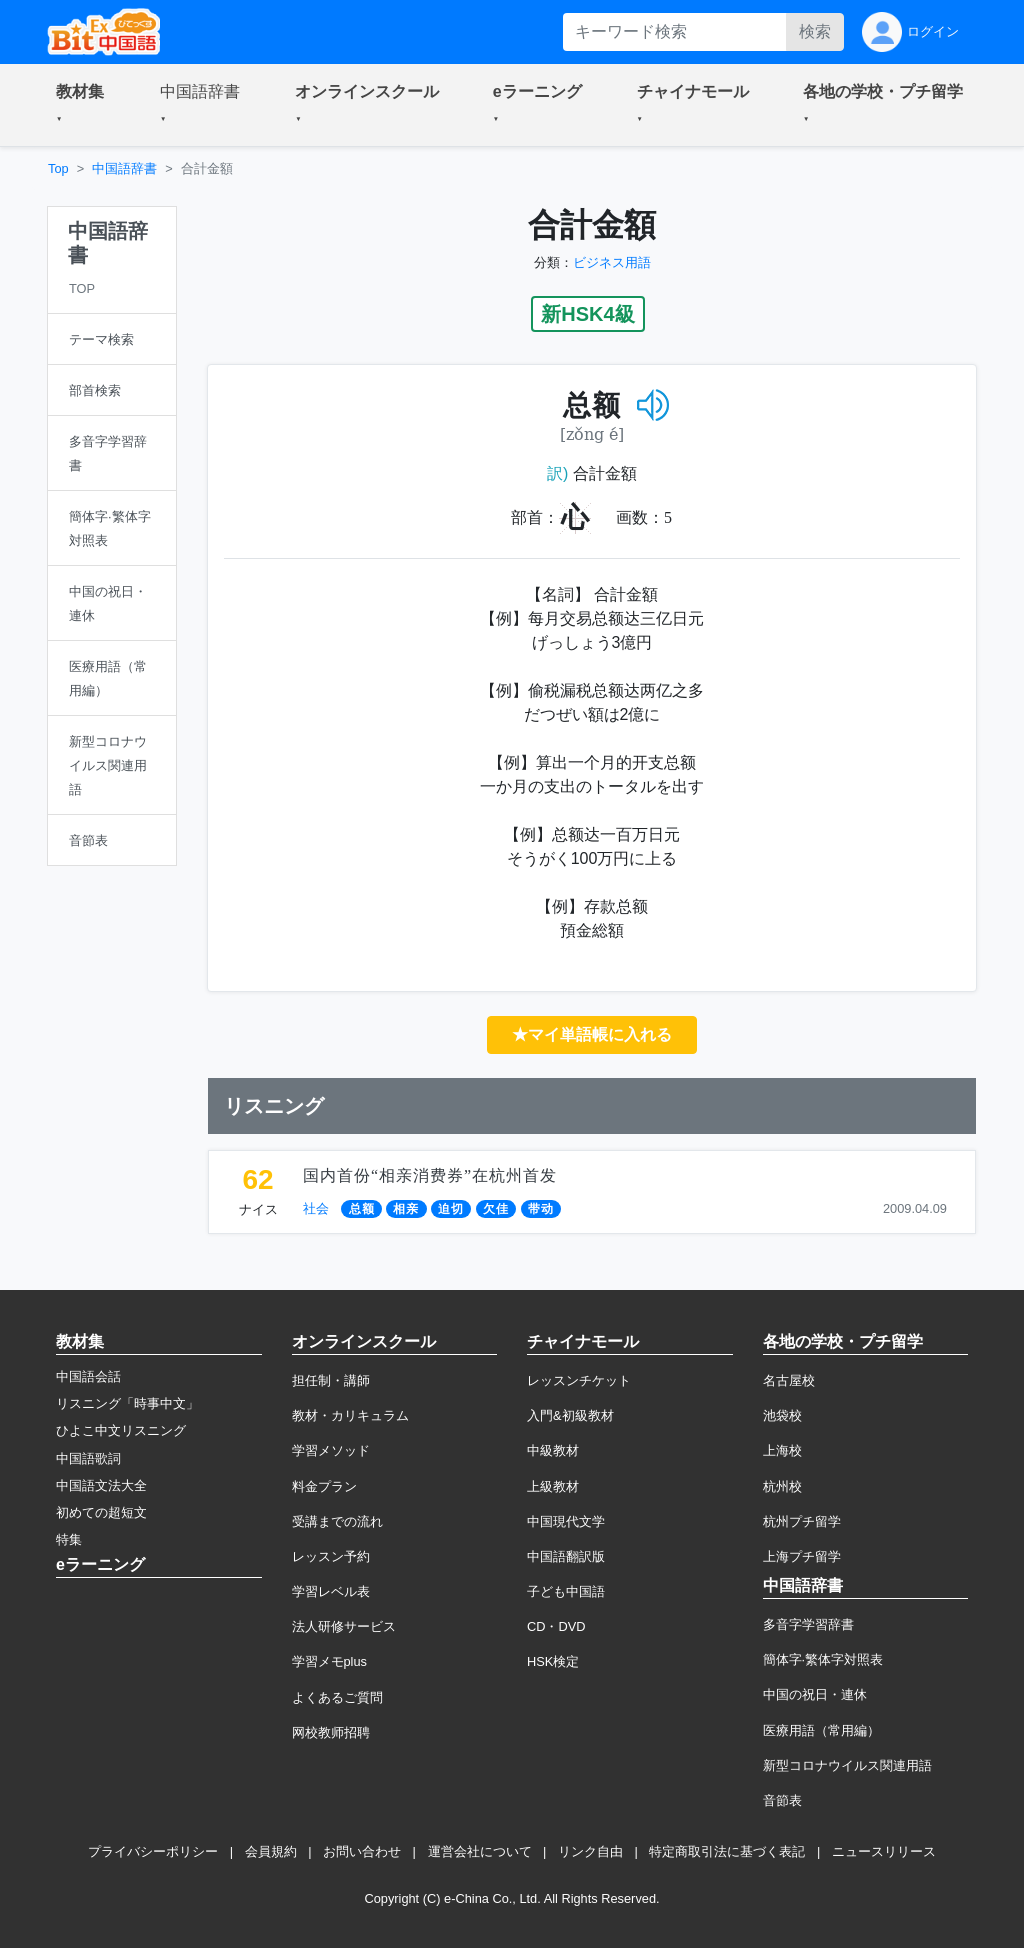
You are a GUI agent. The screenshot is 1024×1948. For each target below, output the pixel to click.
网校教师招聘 (331, 1732)
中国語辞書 (124, 168)
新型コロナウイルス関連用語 (847, 1765)
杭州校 (782, 1486)
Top (58, 168)
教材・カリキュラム (350, 1415)
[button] (84, 105)
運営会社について (480, 1851)
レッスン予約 (331, 1556)
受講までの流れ (337, 1521)
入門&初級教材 (570, 1415)
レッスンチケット (579, 1380)
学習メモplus (329, 1661)
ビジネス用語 (612, 262)
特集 (69, 1539)
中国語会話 (88, 1376)
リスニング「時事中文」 (127, 1403)
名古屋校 (789, 1380)
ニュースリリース (884, 1851)
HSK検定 (553, 1661)
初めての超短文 (101, 1512)
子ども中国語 (566, 1591)
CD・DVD (556, 1626)
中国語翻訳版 (566, 1556)
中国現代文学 (566, 1521)
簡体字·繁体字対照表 (823, 1659)
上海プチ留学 (802, 1556)
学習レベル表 (331, 1591)
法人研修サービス (344, 1626)
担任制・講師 (331, 1380)
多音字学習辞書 (808, 1624)
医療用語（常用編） (821, 1730)
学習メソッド (331, 1450)
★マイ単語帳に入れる (592, 1034)
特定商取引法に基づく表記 (727, 1851)
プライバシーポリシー (153, 1851)
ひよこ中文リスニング (121, 1430)
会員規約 (271, 1851)
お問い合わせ (362, 1851)
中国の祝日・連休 (815, 1694)
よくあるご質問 (337, 1697)
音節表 (782, 1800)
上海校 (782, 1450)
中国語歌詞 (88, 1458)
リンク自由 (590, 1851)
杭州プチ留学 (802, 1521)
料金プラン (324, 1486)
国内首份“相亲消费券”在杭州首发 (430, 1175)
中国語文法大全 (101, 1485)
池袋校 (782, 1415)
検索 (815, 31)
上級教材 (553, 1486)
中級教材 (553, 1450)
